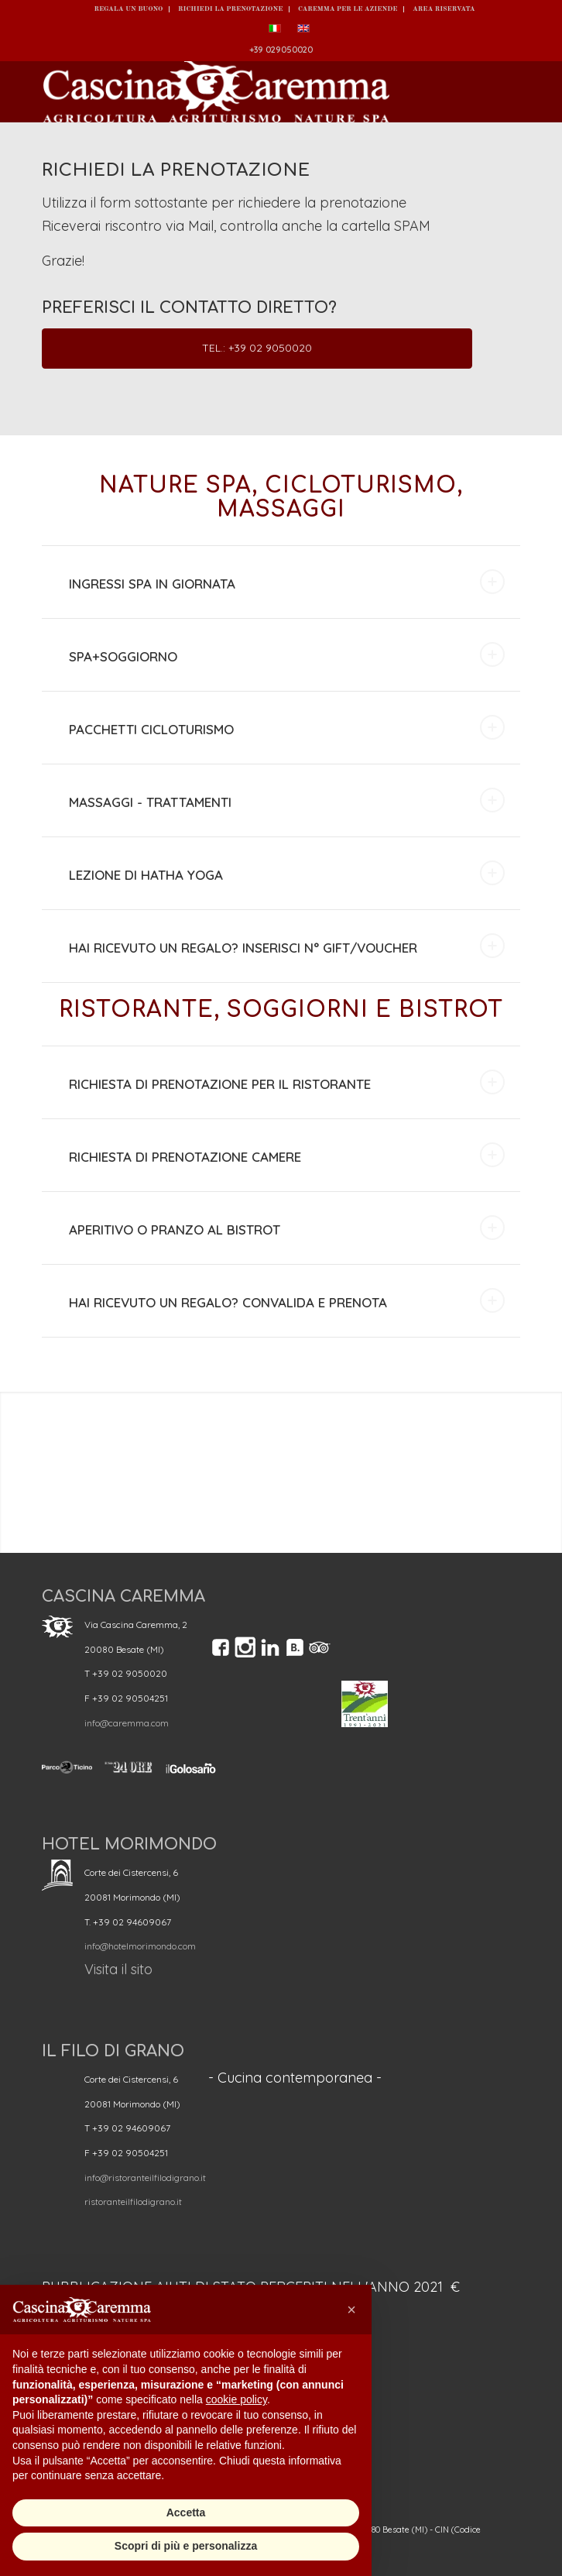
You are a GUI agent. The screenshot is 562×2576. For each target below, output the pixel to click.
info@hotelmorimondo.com (140, 1946)
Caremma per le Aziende (347, 8)
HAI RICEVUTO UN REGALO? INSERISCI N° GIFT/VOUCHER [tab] (286, 945)
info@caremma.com (126, 1723)
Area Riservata (444, 8)
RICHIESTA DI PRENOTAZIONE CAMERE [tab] (286, 1154)
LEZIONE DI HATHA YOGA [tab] (286, 872)
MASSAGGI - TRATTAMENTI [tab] (286, 800)
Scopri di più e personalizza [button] (186, 2546)
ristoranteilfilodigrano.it (133, 2201)
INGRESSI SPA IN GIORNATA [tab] (286, 581)
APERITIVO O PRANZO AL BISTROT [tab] (286, 1227)
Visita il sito (118, 1969)
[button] (351, 2309)
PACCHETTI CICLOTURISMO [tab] (286, 727)
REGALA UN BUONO (128, 8)
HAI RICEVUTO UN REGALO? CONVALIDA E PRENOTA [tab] (286, 1300)
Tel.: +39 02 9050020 (257, 348)
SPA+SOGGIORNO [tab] (286, 654)
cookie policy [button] (236, 2399)
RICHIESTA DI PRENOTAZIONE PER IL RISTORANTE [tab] (286, 1082)
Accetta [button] (186, 2512)
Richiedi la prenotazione (230, 8)
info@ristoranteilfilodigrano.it (145, 2177)
